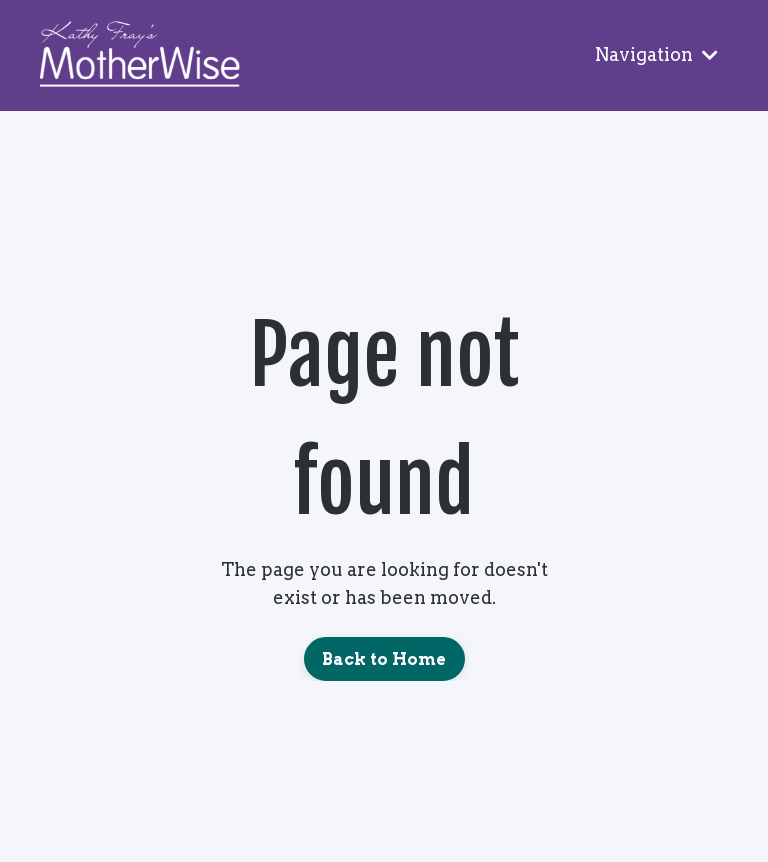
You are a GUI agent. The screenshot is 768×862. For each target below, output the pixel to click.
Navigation (656, 54)
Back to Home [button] (384, 659)
